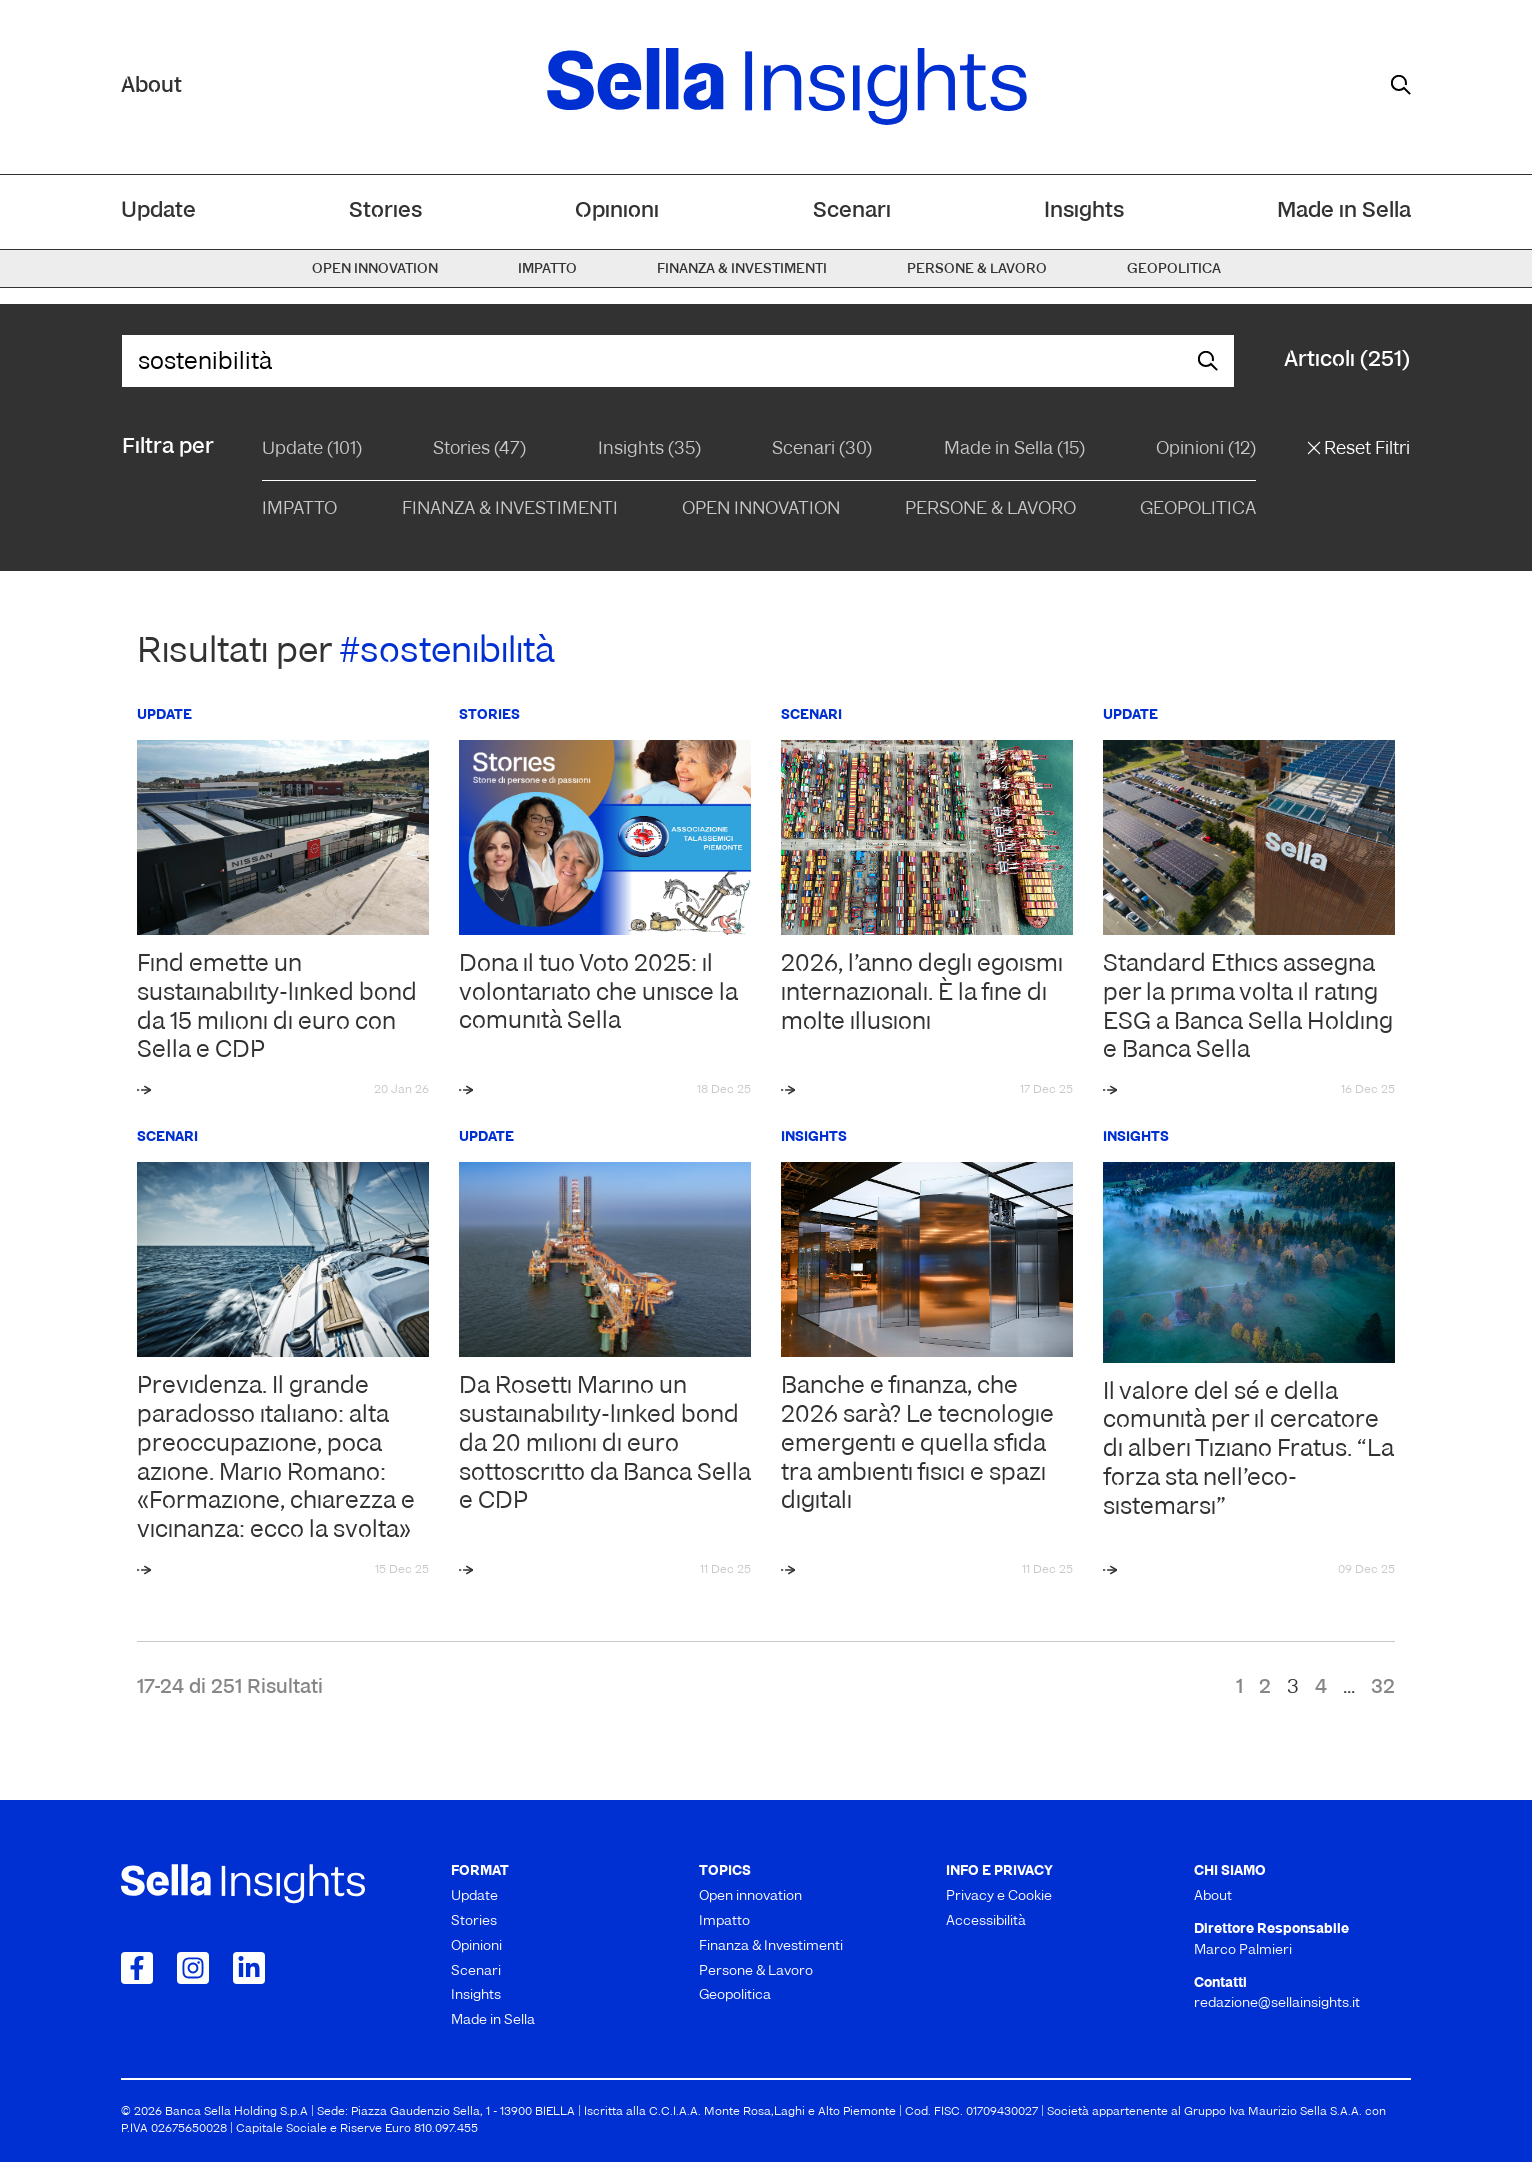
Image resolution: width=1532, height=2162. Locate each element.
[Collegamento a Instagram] (193, 1968)
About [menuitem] (1213, 1896)
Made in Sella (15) (1014, 449)
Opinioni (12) (1206, 449)
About (151, 86)
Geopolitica (1198, 509)
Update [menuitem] (158, 211)
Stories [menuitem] (385, 211)
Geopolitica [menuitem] (1174, 269)
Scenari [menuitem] (852, 211)
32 (1383, 1688)
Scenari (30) (822, 449)
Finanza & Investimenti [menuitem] (742, 269)
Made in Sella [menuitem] (1344, 211)
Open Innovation (761, 509)
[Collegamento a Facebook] (137, 1968)
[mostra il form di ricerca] (1401, 85)
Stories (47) (479, 449)
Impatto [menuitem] (547, 269)
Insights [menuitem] (1084, 211)
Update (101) (312, 449)
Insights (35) (649, 449)
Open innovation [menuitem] (375, 269)
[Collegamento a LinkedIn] (249, 1968)
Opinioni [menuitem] (617, 211)
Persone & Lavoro (990, 509)
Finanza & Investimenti (510, 509)
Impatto (299, 509)
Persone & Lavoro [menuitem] (977, 269)
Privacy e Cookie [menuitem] (999, 1896)
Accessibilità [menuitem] (986, 1921)
